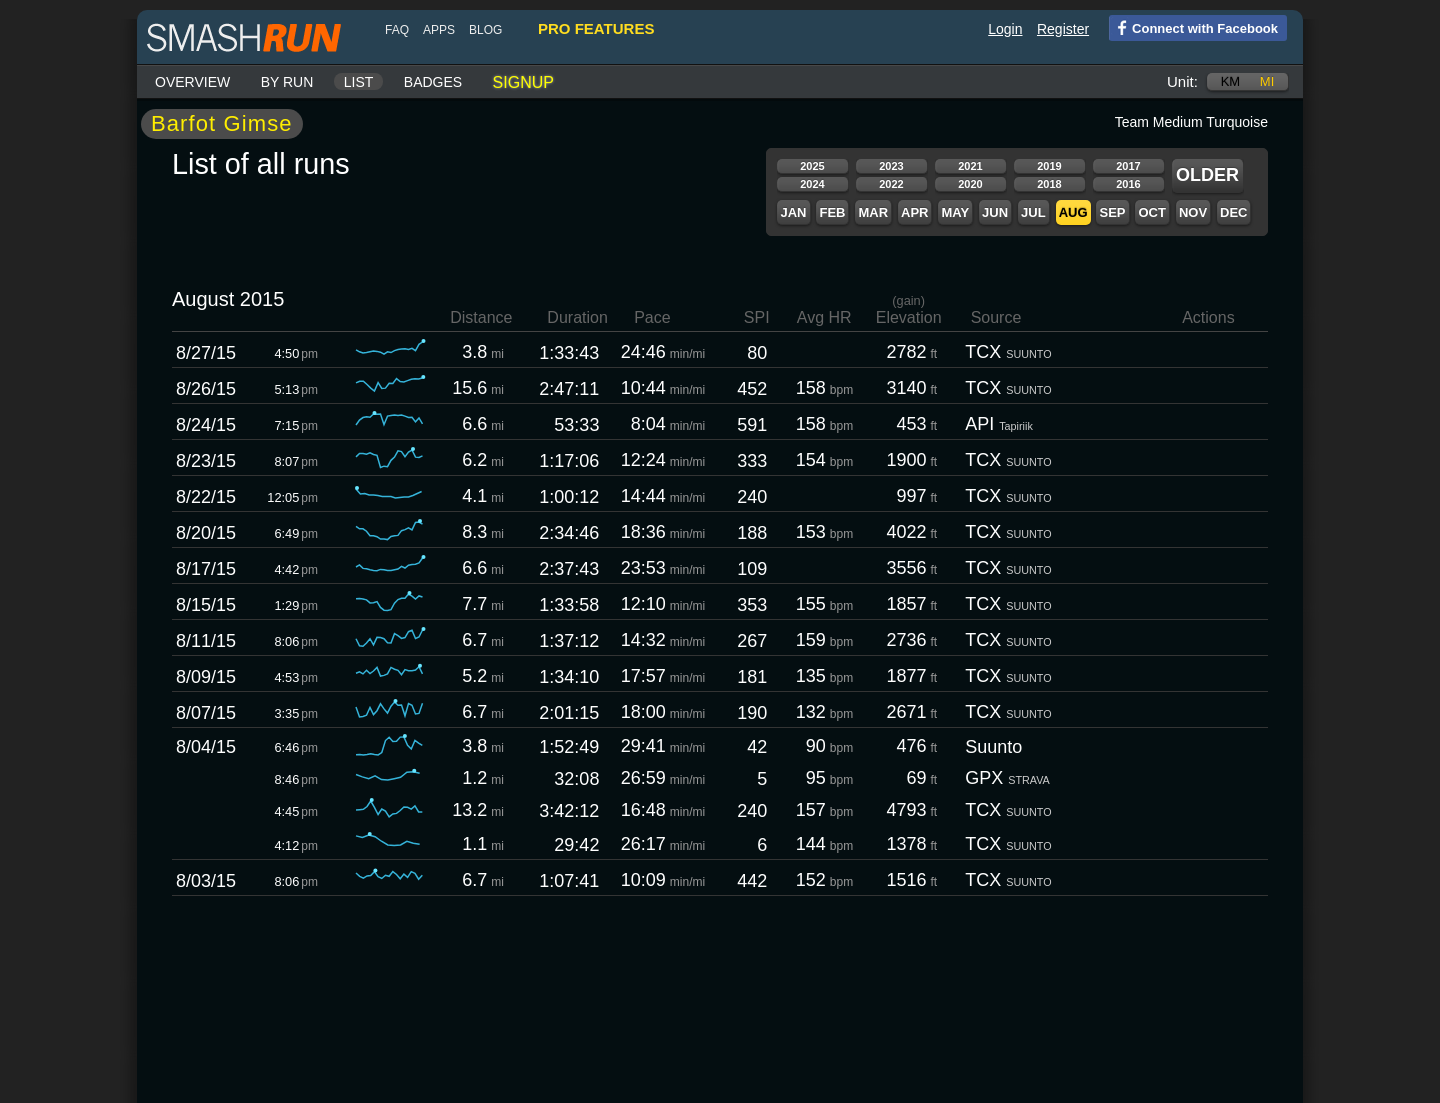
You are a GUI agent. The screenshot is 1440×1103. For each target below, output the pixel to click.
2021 (970, 166)
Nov (1193, 212)
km (1231, 81)
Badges (433, 82)
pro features (596, 28)
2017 (1128, 166)
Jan (793, 212)
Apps (439, 30)
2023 (891, 166)
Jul (1033, 212)
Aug (1073, 212)
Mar (873, 212)
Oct (1151, 212)
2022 (891, 184)
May (955, 212)
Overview (192, 82)
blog (485, 30)
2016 (1128, 184)
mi (1267, 81)
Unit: (1182, 81)
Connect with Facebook (1193, 27)
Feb (832, 212)
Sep (1112, 212)
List (359, 82)
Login (1005, 29)
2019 (1049, 166)
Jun (995, 212)
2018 (1049, 184)
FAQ (397, 30)
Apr (914, 212)
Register (1063, 29)
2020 (970, 184)
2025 (812, 166)
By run (287, 82)
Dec (1233, 212)
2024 (812, 184)
